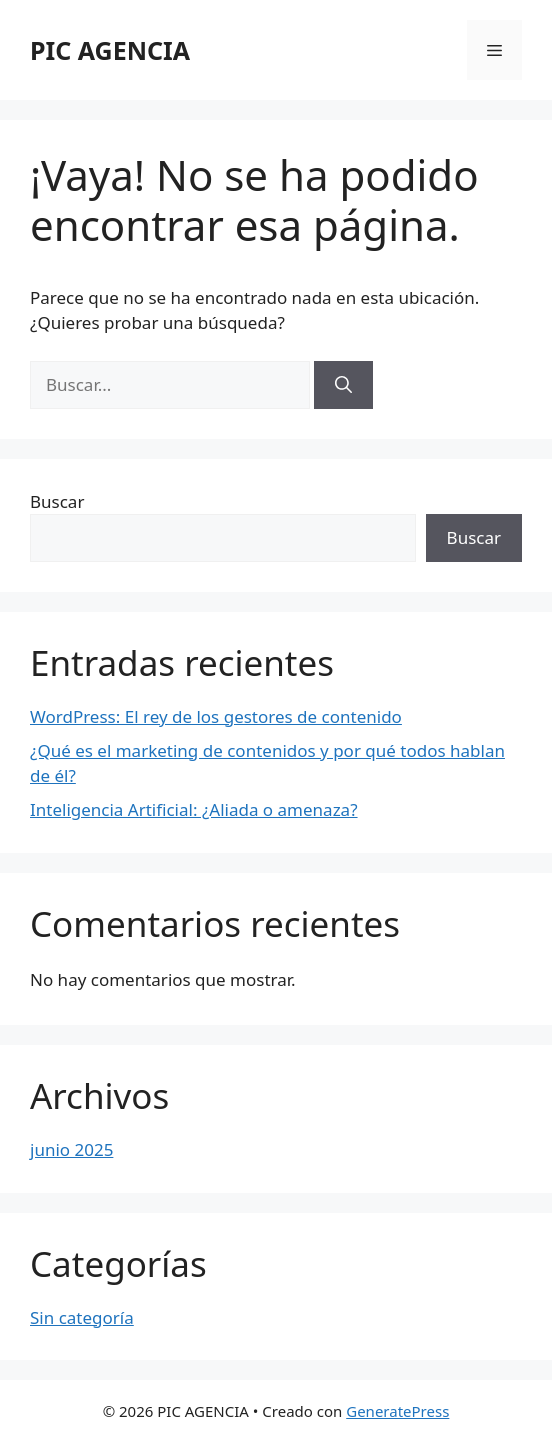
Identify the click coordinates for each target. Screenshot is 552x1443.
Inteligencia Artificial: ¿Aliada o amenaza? (194, 809)
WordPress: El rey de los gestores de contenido (216, 716)
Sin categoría (82, 1317)
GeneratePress (397, 1411)
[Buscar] (343, 385)
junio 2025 (71, 1149)
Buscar (57, 501)
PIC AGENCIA (110, 50)
